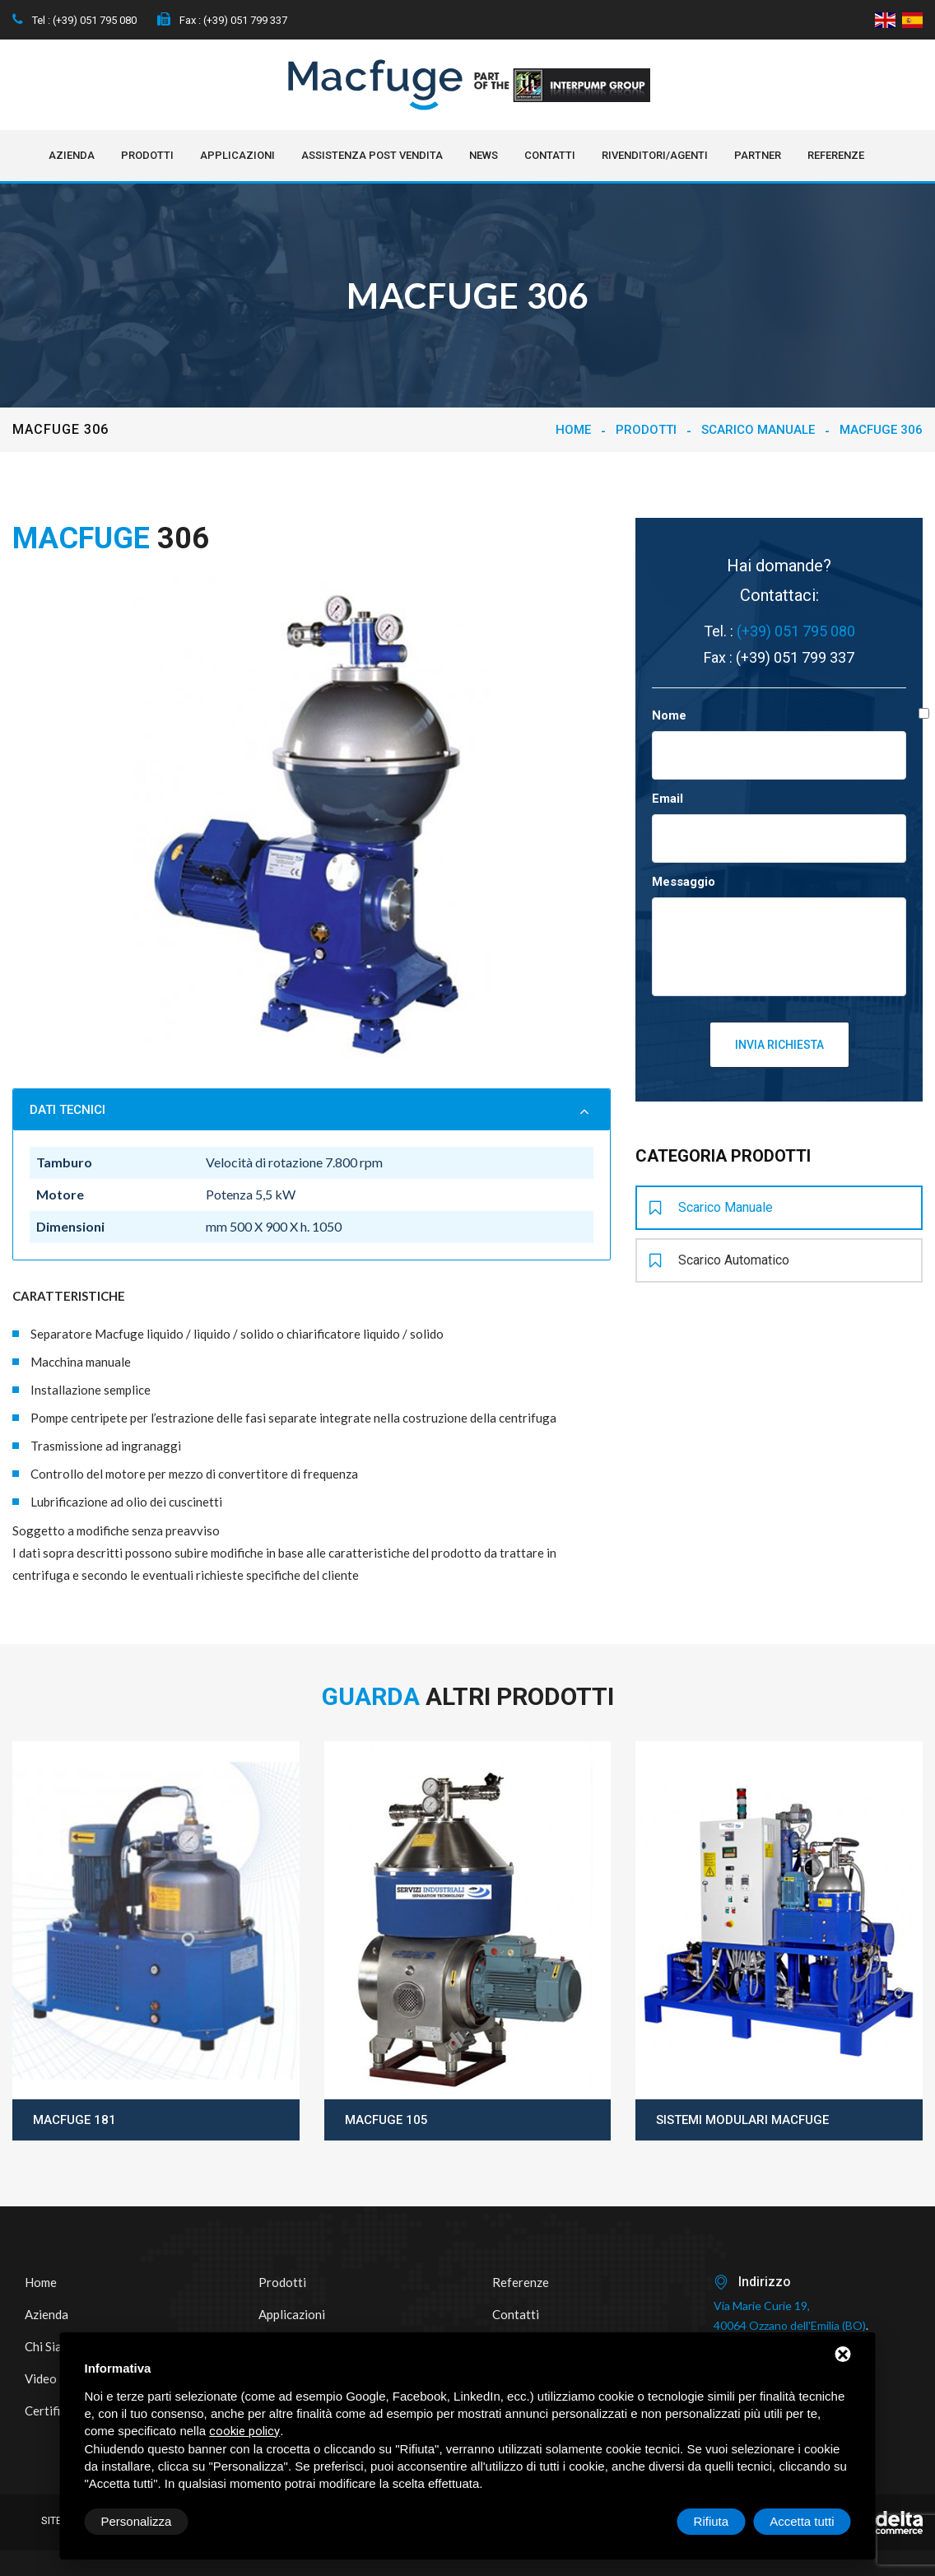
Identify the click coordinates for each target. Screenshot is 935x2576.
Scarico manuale (758, 429)
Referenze (835, 155)
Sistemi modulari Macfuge (742, 2120)
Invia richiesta (779, 1044)
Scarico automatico (719, 1260)
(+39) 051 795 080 (796, 631)
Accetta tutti (802, 2521)
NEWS (483, 155)
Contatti (549, 155)
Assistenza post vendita (372, 155)
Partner (757, 155)
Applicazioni (237, 155)
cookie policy (244, 2431)
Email (667, 798)
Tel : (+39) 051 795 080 (74, 20)
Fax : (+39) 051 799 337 (222, 20)
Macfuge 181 (74, 2120)
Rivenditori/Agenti (655, 155)
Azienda (72, 155)
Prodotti (147, 155)
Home (573, 429)
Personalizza (136, 2521)
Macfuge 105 (386, 2120)
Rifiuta (711, 2521)
